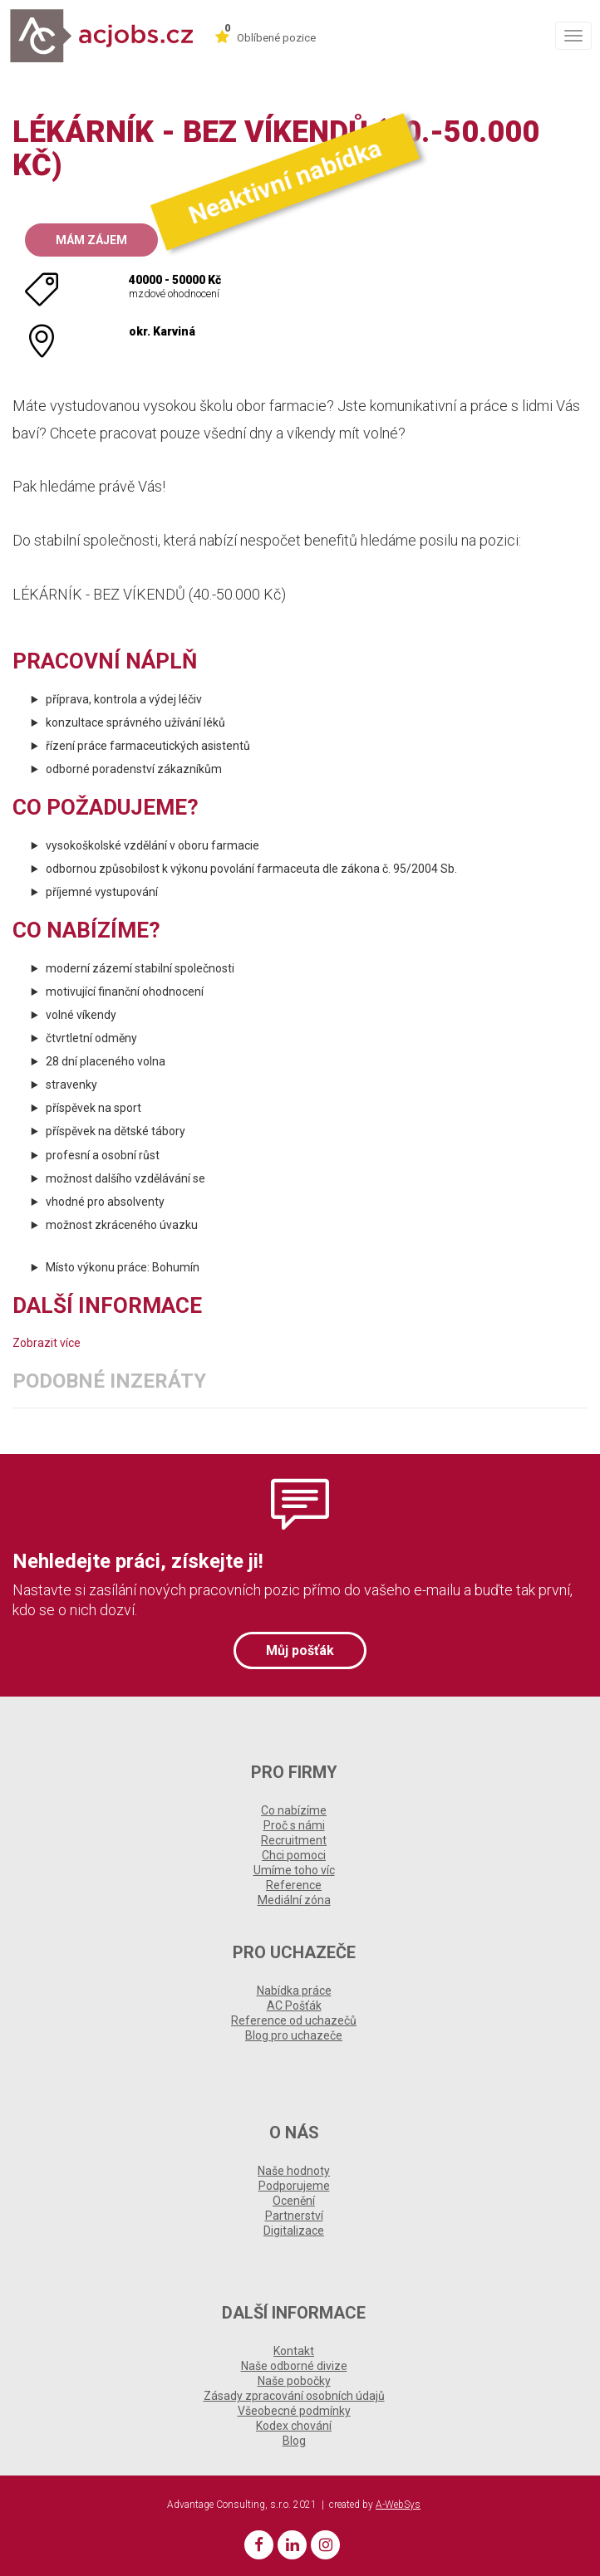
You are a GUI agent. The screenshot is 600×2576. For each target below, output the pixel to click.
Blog (294, 2440)
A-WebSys (398, 2504)
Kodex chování (294, 2425)
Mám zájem (91, 240)
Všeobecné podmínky (294, 2410)
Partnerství (294, 2215)
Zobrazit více (46, 1342)
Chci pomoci (294, 1855)
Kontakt (293, 2351)
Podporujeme (294, 2185)
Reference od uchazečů (294, 2020)
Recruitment (294, 1840)
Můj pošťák (300, 1650)
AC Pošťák (294, 2005)
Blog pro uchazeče (293, 2035)
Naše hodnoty (294, 2170)
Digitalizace (293, 2230)
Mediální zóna (294, 1900)
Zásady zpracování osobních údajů (294, 2395)
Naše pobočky (294, 2380)
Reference (294, 1885)
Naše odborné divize (294, 2366)
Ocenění (294, 2200)
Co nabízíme (294, 1810)
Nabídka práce (294, 1990)
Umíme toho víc (294, 1870)
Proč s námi (294, 1825)
